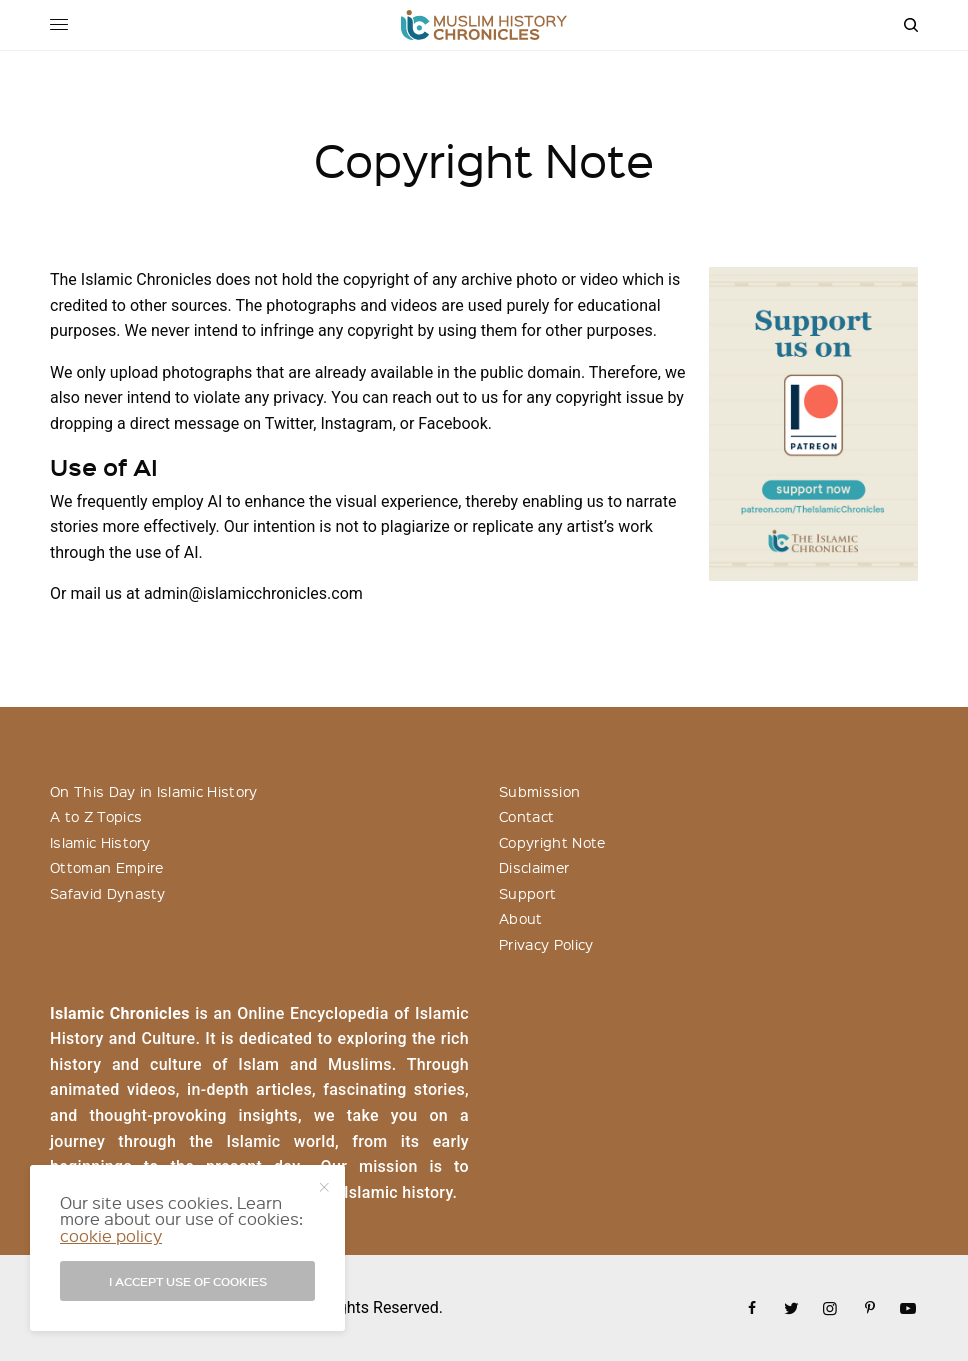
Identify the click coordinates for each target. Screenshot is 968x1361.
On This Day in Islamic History (154, 791)
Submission (539, 791)
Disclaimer (534, 867)
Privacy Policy (546, 944)
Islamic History (100, 842)
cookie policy (111, 1235)
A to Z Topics (96, 816)
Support (527, 893)
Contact (526, 816)
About (521, 918)
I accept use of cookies (188, 1281)
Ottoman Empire (106, 867)
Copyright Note (552, 842)
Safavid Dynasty (108, 893)
